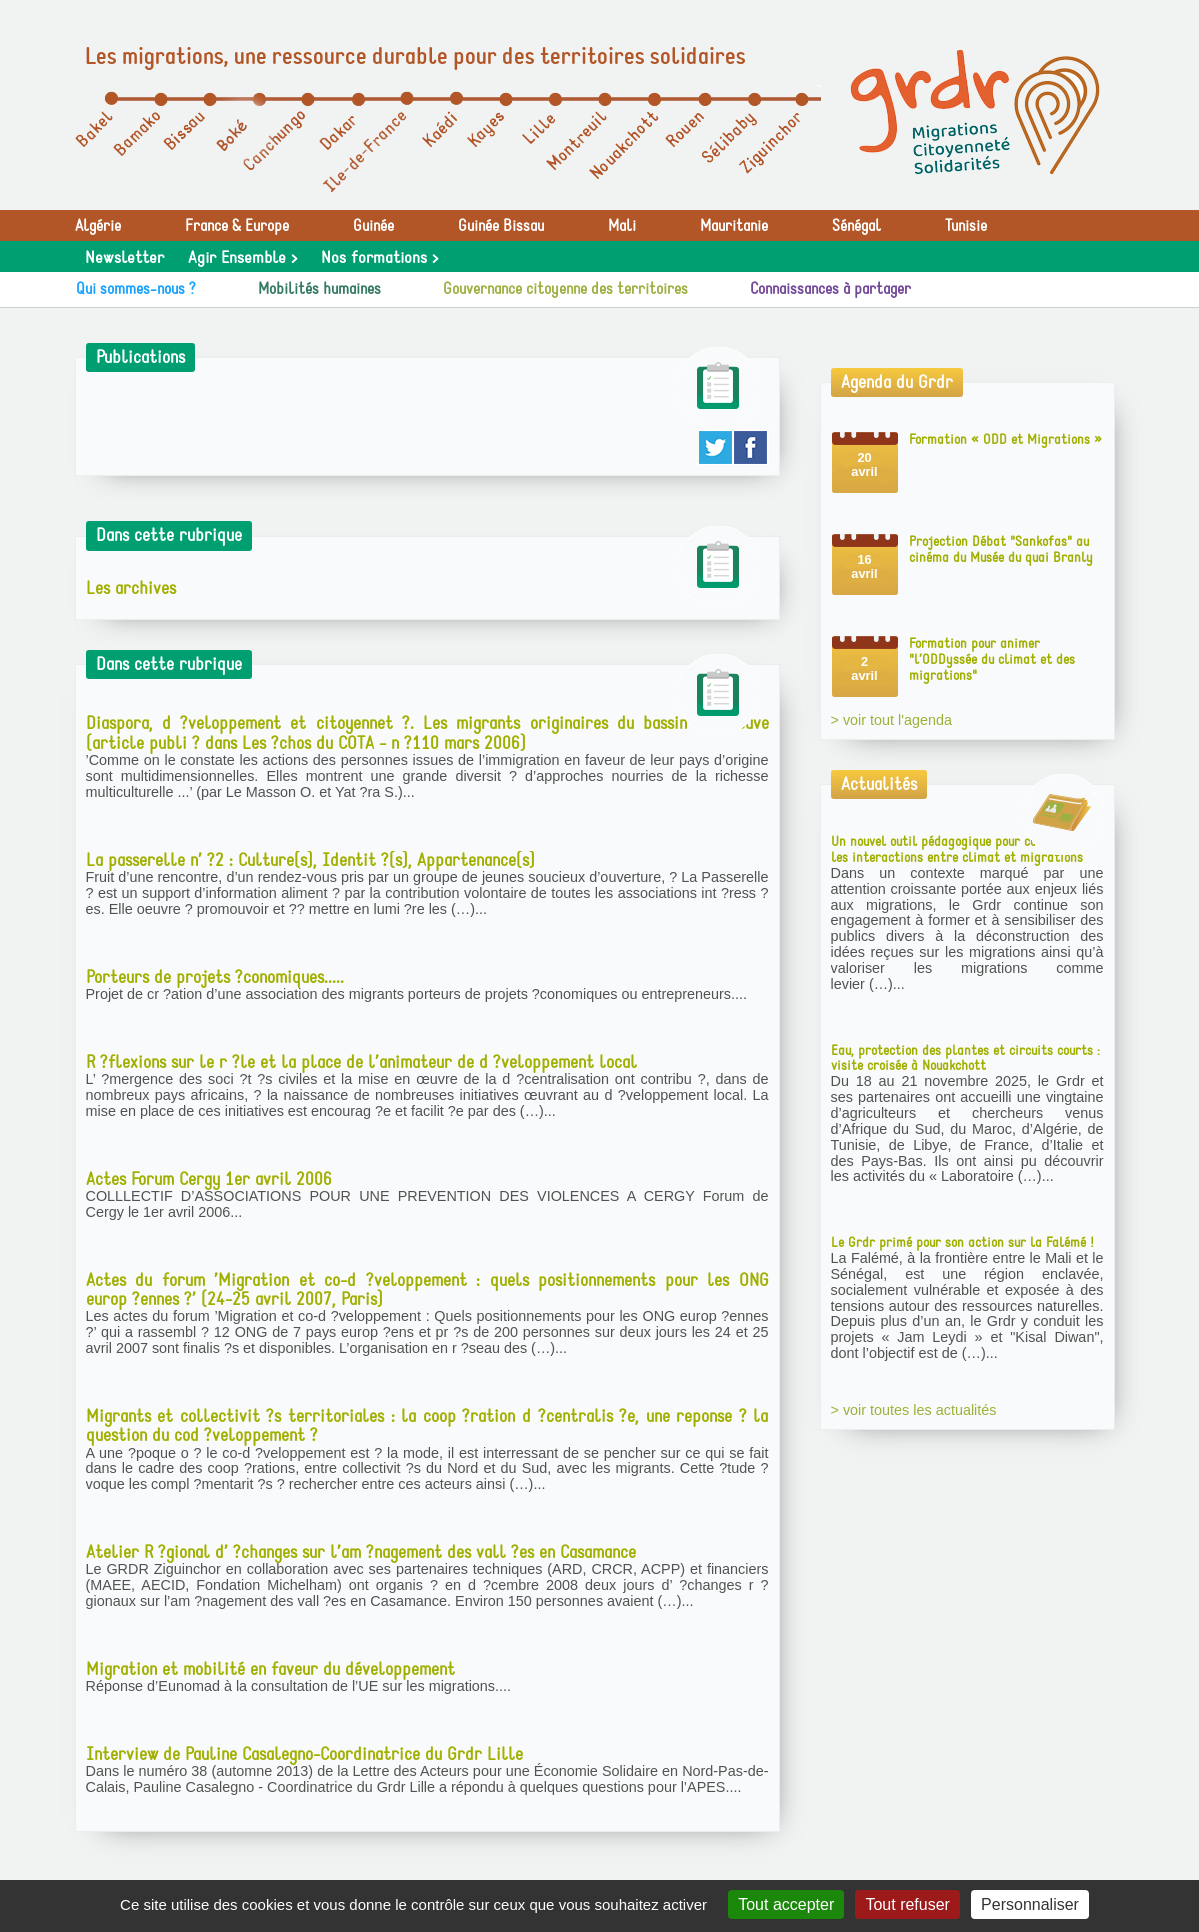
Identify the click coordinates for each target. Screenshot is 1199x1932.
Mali (622, 226)
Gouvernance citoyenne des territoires (565, 289)
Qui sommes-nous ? (136, 289)
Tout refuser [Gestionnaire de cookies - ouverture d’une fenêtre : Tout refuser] (907, 1904)
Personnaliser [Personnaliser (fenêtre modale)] (1030, 1904)
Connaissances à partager (830, 289)
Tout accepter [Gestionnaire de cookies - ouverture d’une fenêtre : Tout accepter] (786, 1904)
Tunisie (966, 226)
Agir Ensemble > (242, 258)
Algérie (98, 226)
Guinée (373, 226)
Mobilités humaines (319, 289)
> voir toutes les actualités (914, 1410)
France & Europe (237, 226)
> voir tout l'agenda (892, 720)
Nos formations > (379, 258)
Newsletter (124, 258)
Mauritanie (734, 226)
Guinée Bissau (501, 226)
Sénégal (856, 226)
